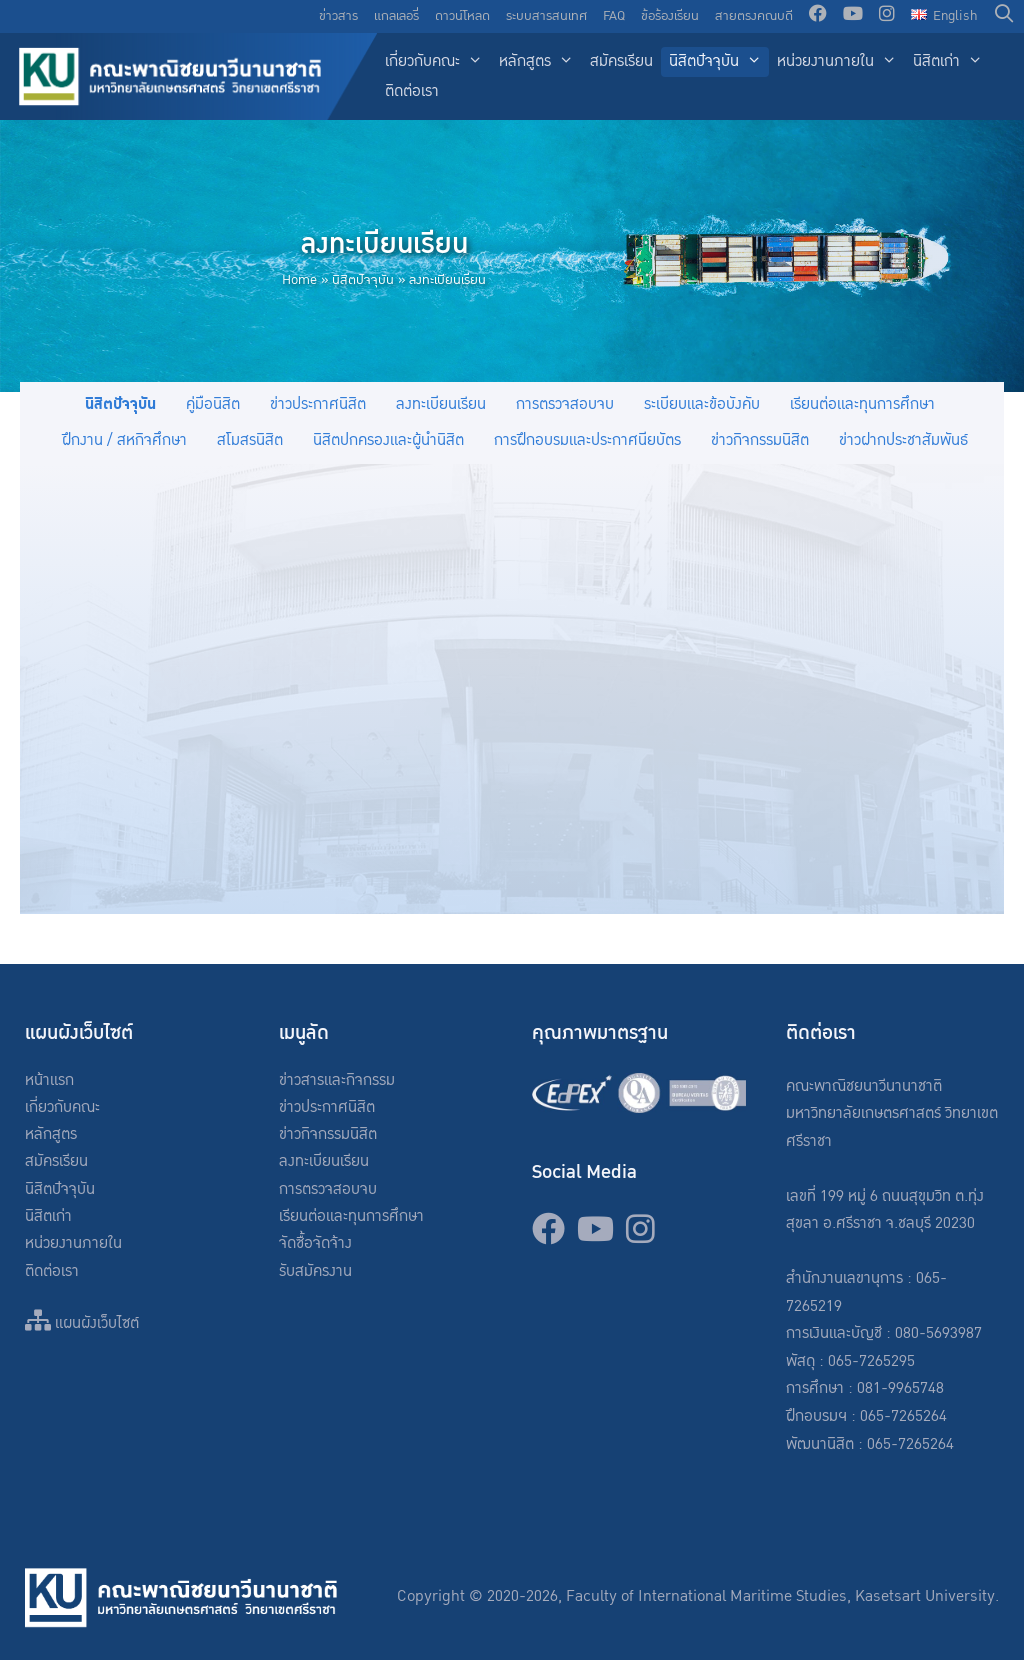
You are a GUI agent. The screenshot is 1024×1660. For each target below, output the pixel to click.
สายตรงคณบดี (754, 16)
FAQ (614, 16)
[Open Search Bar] (1004, 16)
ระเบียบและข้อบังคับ (702, 404)
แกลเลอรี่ (396, 16)
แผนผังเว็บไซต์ (82, 1323)
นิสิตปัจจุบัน (719, 62)
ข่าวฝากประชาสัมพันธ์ (903, 440)
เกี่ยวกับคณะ (438, 62)
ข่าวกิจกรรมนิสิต (760, 440)
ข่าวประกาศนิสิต (318, 404)
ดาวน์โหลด (462, 16)
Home (299, 280)
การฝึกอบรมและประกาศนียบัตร (587, 440)
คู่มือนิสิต (213, 404)
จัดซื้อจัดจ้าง (315, 1243)
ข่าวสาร (338, 16)
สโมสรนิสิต (250, 440)
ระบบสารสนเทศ (546, 16)
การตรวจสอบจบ (565, 404)
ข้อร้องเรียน (670, 16)
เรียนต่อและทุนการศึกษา (862, 404)
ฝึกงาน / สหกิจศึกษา (124, 440)
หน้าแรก (49, 1080)
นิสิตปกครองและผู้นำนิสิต (388, 440)
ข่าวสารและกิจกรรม (337, 1080)
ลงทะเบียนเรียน (441, 404)
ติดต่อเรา (412, 91)
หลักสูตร (540, 62)
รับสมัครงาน (315, 1271)
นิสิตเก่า (952, 62)
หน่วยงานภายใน (841, 62)
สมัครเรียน (621, 61)
